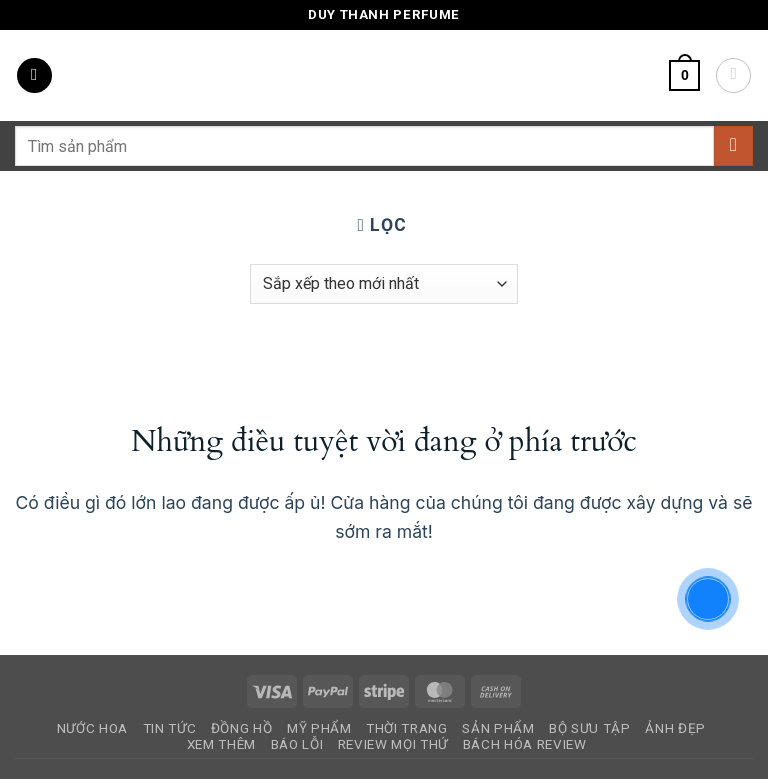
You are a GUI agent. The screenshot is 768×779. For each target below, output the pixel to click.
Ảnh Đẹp (675, 728)
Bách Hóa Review (525, 744)
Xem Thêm (221, 744)
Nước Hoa (92, 728)
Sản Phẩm (498, 728)
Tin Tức (170, 728)
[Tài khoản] (733, 75)
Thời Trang (407, 728)
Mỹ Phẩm (319, 728)
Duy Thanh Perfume (384, 14)
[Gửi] (733, 145)
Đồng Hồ (242, 728)
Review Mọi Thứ (393, 744)
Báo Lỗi (297, 744)
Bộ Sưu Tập (590, 728)
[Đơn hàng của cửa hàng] (383, 284)
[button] (34, 76)
